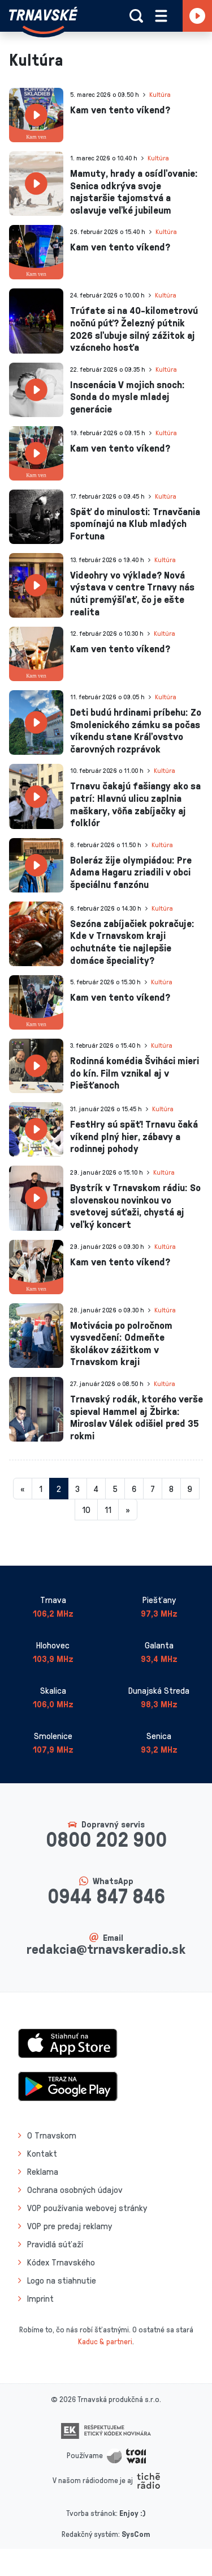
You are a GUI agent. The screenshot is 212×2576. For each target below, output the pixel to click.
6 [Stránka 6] (134, 1488)
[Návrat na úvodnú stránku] (43, 20)
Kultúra (160, 94)
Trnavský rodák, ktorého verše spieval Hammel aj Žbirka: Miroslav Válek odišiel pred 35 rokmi (136, 1417)
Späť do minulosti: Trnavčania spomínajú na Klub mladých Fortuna (135, 523)
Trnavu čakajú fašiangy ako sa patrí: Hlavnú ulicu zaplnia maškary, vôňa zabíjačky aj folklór (135, 804)
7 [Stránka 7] (152, 1488)
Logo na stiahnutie (61, 2280)
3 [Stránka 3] (77, 1488)
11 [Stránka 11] (108, 1509)
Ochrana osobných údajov (75, 2189)
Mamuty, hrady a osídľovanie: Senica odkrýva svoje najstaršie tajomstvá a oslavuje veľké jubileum (134, 191)
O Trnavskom (51, 2135)
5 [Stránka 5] (115, 1488)
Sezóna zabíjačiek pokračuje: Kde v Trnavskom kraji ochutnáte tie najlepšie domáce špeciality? (132, 941)
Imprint (40, 2298)
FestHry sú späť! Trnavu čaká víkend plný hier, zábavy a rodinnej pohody (134, 1136)
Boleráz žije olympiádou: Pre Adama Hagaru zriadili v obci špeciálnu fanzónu (131, 872)
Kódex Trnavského (61, 2262)
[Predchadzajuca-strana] (22, 1488)
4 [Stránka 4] (96, 1488)
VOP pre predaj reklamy (69, 2226)
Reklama (42, 2171)
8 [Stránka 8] (171, 1488)
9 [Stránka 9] (190, 1488)
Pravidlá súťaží (55, 2244)
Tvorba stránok (91, 2512)
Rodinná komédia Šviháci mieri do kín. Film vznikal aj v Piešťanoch (134, 1072)
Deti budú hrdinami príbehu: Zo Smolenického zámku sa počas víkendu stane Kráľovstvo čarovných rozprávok (135, 730)
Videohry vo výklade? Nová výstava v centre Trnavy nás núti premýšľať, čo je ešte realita (132, 593)
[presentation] (36, 115)
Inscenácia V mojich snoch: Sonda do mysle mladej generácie (127, 396)
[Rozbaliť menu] (161, 15)
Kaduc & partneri (105, 2341)
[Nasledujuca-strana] (127, 1509)
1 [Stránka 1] (40, 1488)
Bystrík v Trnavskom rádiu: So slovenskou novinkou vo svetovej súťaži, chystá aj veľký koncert (135, 1205)
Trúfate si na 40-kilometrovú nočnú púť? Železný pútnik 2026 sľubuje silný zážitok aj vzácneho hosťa (134, 328)
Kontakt (42, 2153)
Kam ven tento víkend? (120, 109)
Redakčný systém (90, 2533)
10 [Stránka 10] (86, 1509)
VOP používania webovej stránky (87, 2207)
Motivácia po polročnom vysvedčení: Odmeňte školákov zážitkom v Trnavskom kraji (121, 1343)
